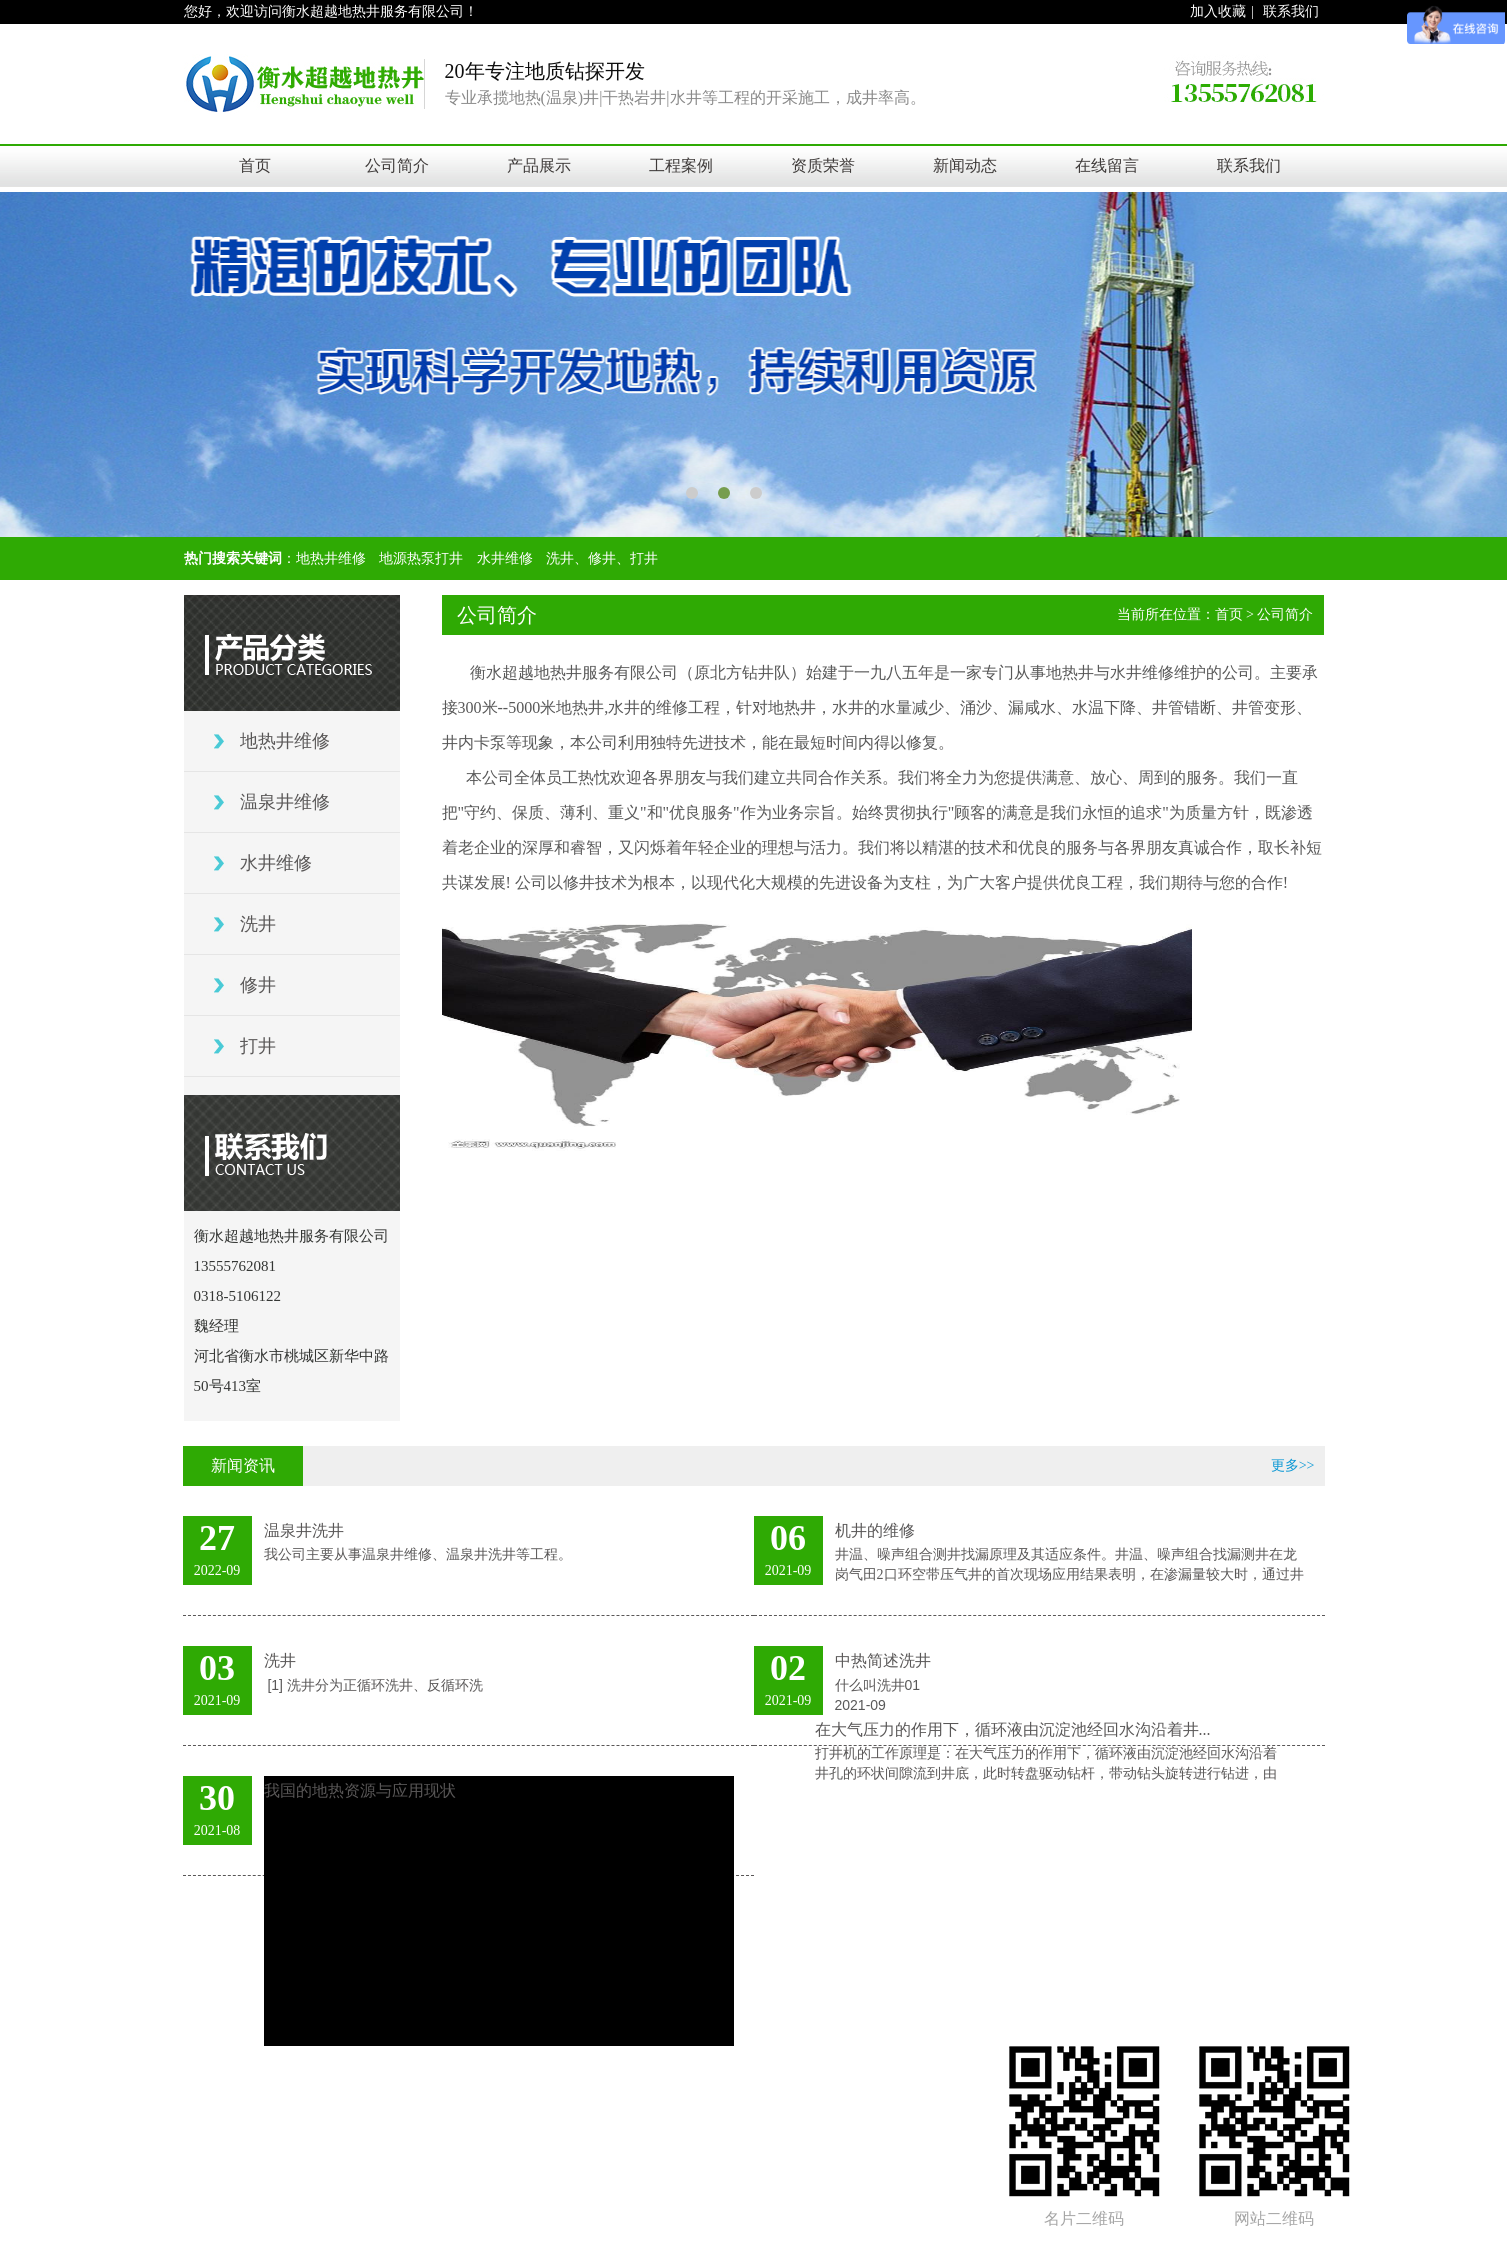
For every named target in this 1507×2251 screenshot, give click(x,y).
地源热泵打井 (421, 558)
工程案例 (681, 165)
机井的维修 (875, 1530)
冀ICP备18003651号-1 (859, 1975)
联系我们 (1291, 11)
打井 (258, 1046)
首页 (255, 165)
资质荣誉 (823, 165)
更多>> (1293, 1465)
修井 (258, 985)
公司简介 (397, 165)
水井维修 (505, 558)
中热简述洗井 (883, 1660)
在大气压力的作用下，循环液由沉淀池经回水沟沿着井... (1013, 1729)
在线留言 (1107, 165)
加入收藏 (1218, 11)
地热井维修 (331, 558)
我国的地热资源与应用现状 (360, 1790)
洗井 (258, 924)
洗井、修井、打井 (602, 558)
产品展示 (539, 165)
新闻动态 (965, 165)
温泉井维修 (285, 802)
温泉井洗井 (304, 1530)
